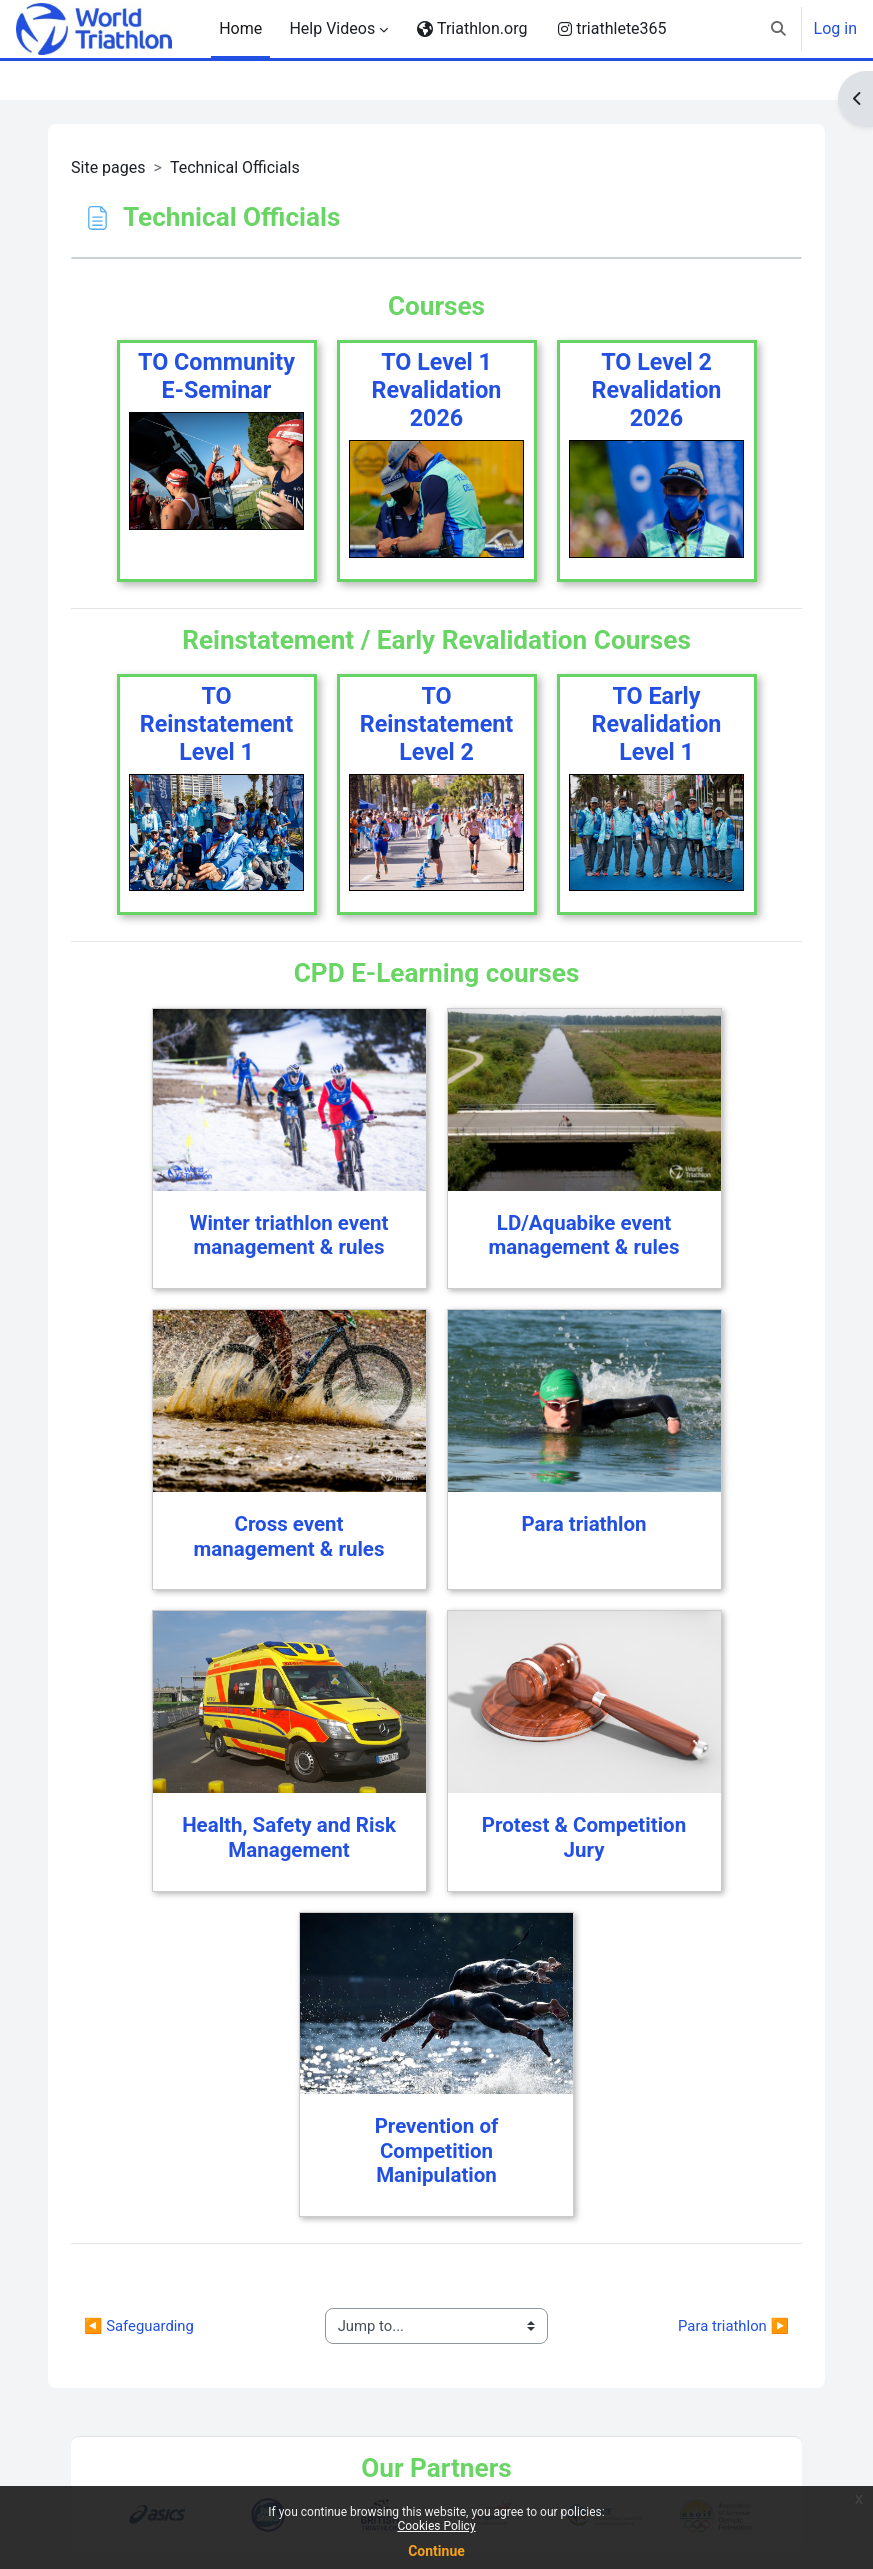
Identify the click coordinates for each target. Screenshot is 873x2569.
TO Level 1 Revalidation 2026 (437, 390)
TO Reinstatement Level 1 (216, 724)
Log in (835, 28)
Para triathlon (583, 1524)
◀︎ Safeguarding (139, 2326)
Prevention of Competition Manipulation (437, 2150)
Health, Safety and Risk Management (289, 1837)
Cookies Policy (436, 2526)
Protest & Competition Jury (584, 1837)
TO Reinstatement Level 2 (436, 724)
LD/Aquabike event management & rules (584, 1235)
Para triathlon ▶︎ (733, 2326)
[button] (778, 29)
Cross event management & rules (289, 1536)
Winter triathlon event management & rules (289, 1235)
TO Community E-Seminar (216, 376)
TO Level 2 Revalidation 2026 (657, 390)
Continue (436, 2551)
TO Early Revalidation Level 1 (657, 724)
